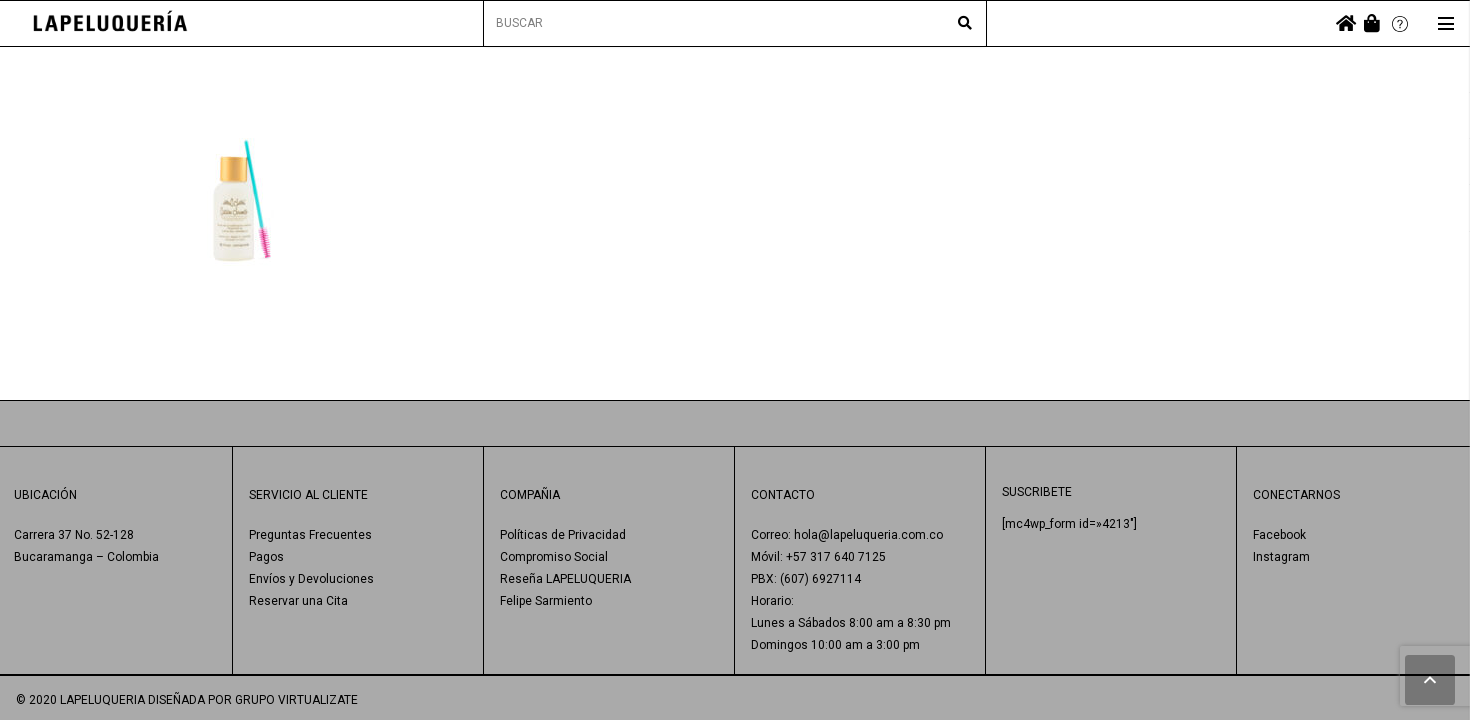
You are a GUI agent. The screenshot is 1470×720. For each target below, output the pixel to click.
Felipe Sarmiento (546, 601)
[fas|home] (1346, 23)
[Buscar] (965, 24)
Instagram (1281, 557)
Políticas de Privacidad (563, 535)
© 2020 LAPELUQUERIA (80, 700)
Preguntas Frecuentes (310, 535)
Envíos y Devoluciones (311, 579)
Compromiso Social (554, 557)
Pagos (266, 557)
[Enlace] (110, 23)
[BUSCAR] (734, 23)
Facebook (1279, 535)
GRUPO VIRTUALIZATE (296, 700)
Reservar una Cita (298, 601)
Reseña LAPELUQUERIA (565, 579)
